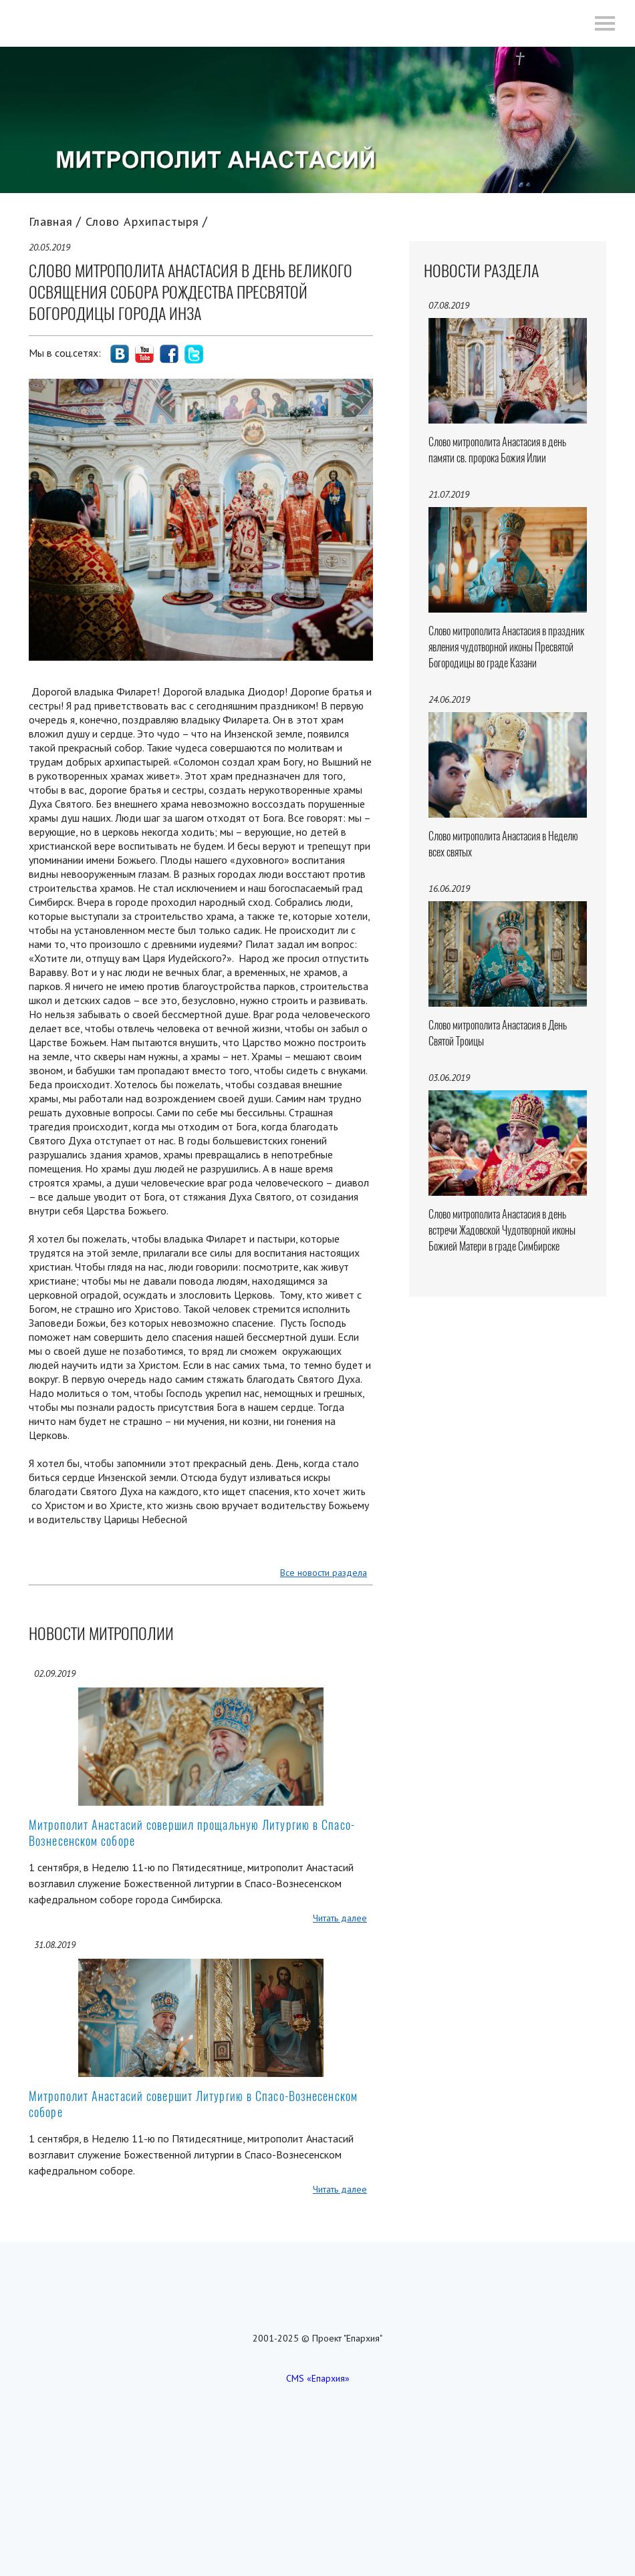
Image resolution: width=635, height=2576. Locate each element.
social (119, 354)
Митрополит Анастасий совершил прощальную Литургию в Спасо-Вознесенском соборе (192, 1832)
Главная (51, 221)
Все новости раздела (323, 1573)
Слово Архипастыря (142, 221)
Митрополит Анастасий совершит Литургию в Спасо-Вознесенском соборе (193, 2104)
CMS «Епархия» (318, 2378)
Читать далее (340, 1918)
